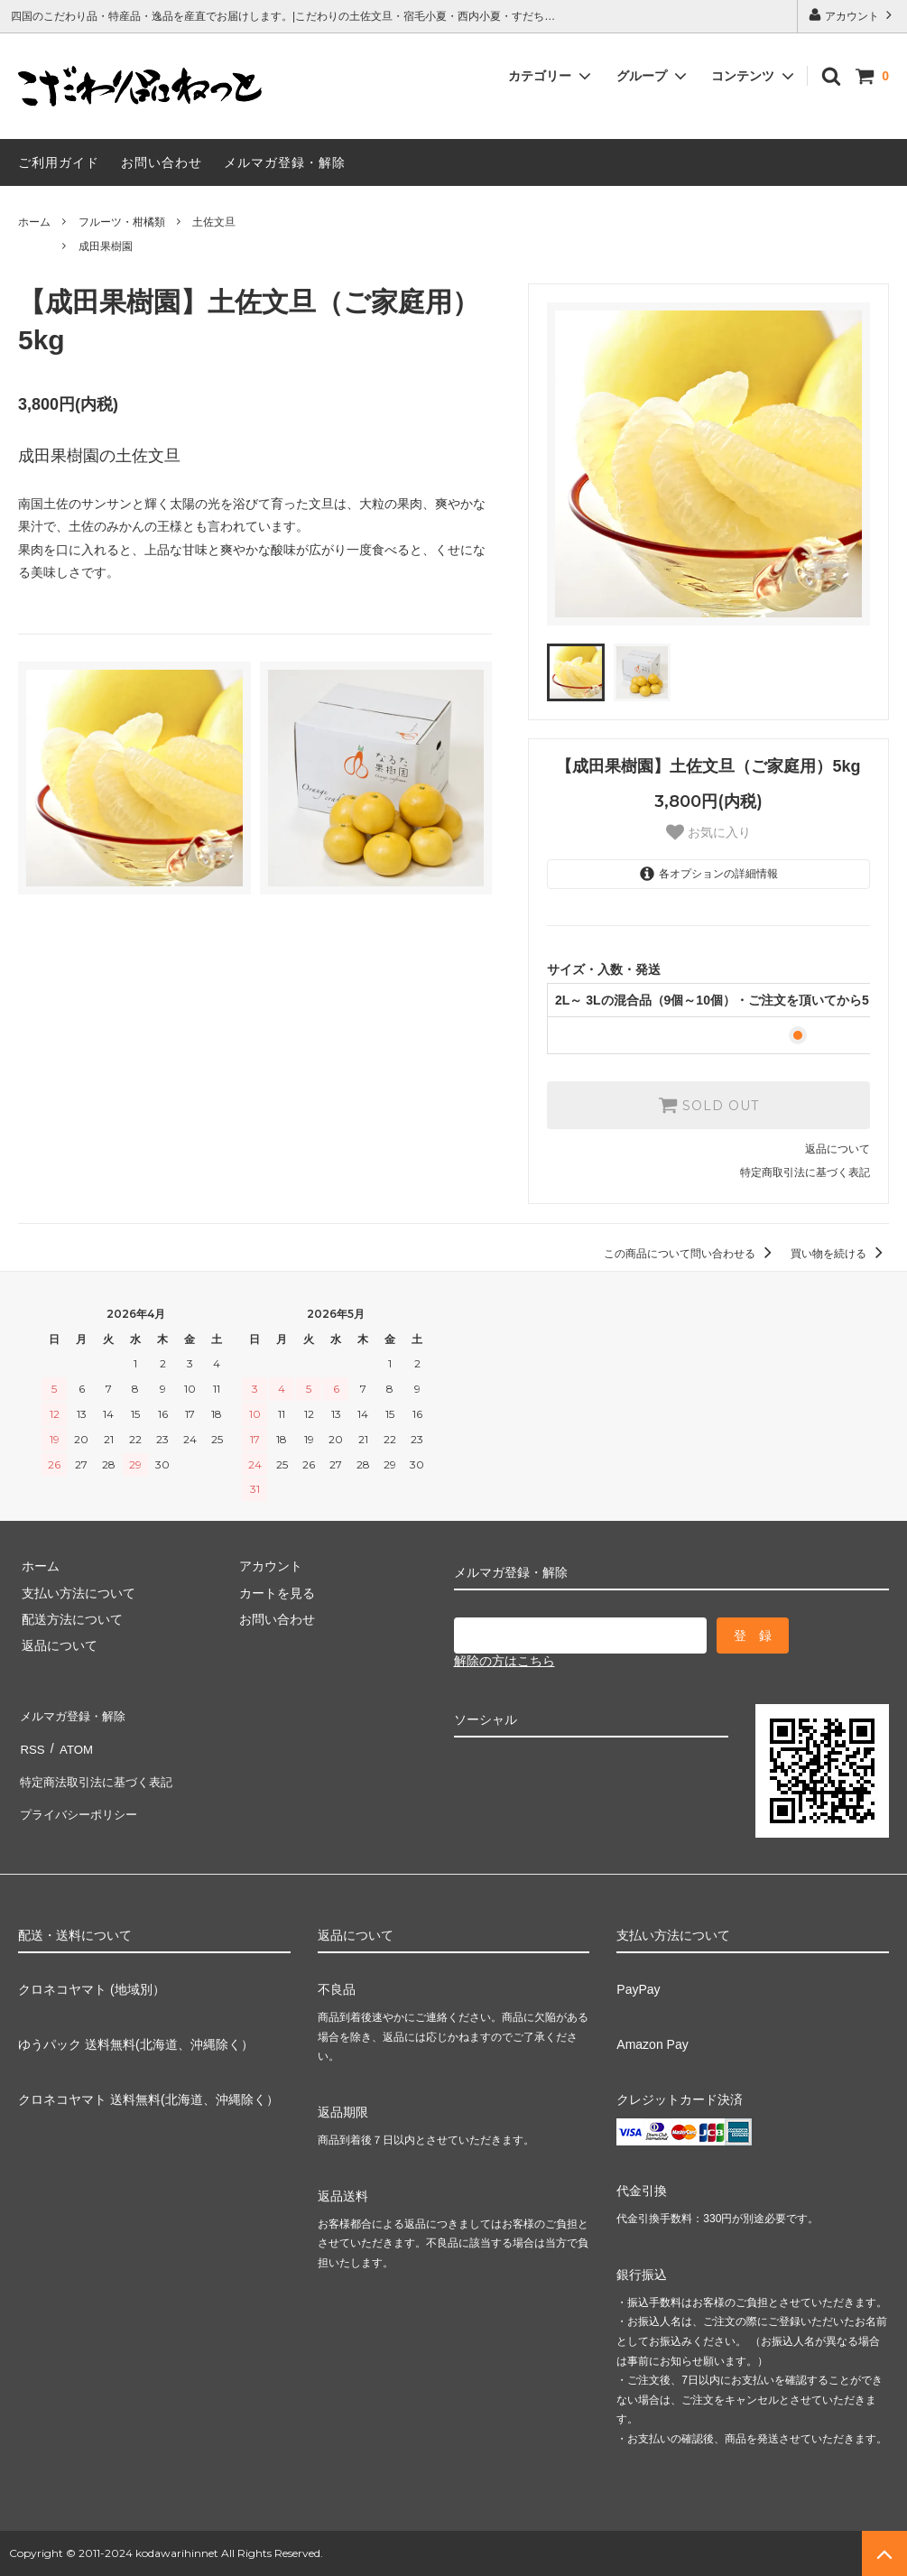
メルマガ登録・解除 (285, 162)
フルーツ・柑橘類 (122, 222)
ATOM (71, 1740)
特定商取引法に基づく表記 (805, 1172)
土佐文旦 (214, 222)
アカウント (852, 15)
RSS (31, 1740)
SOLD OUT (708, 1105)
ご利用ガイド (58, 162)
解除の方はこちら (504, 1661)
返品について (837, 1149)
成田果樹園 (106, 246)
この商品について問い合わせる (691, 1253)
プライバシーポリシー (81, 1792)
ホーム (34, 222)
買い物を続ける (840, 1253)
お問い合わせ (161, 162)
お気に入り (708, 832)
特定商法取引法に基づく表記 (100, 1766)
